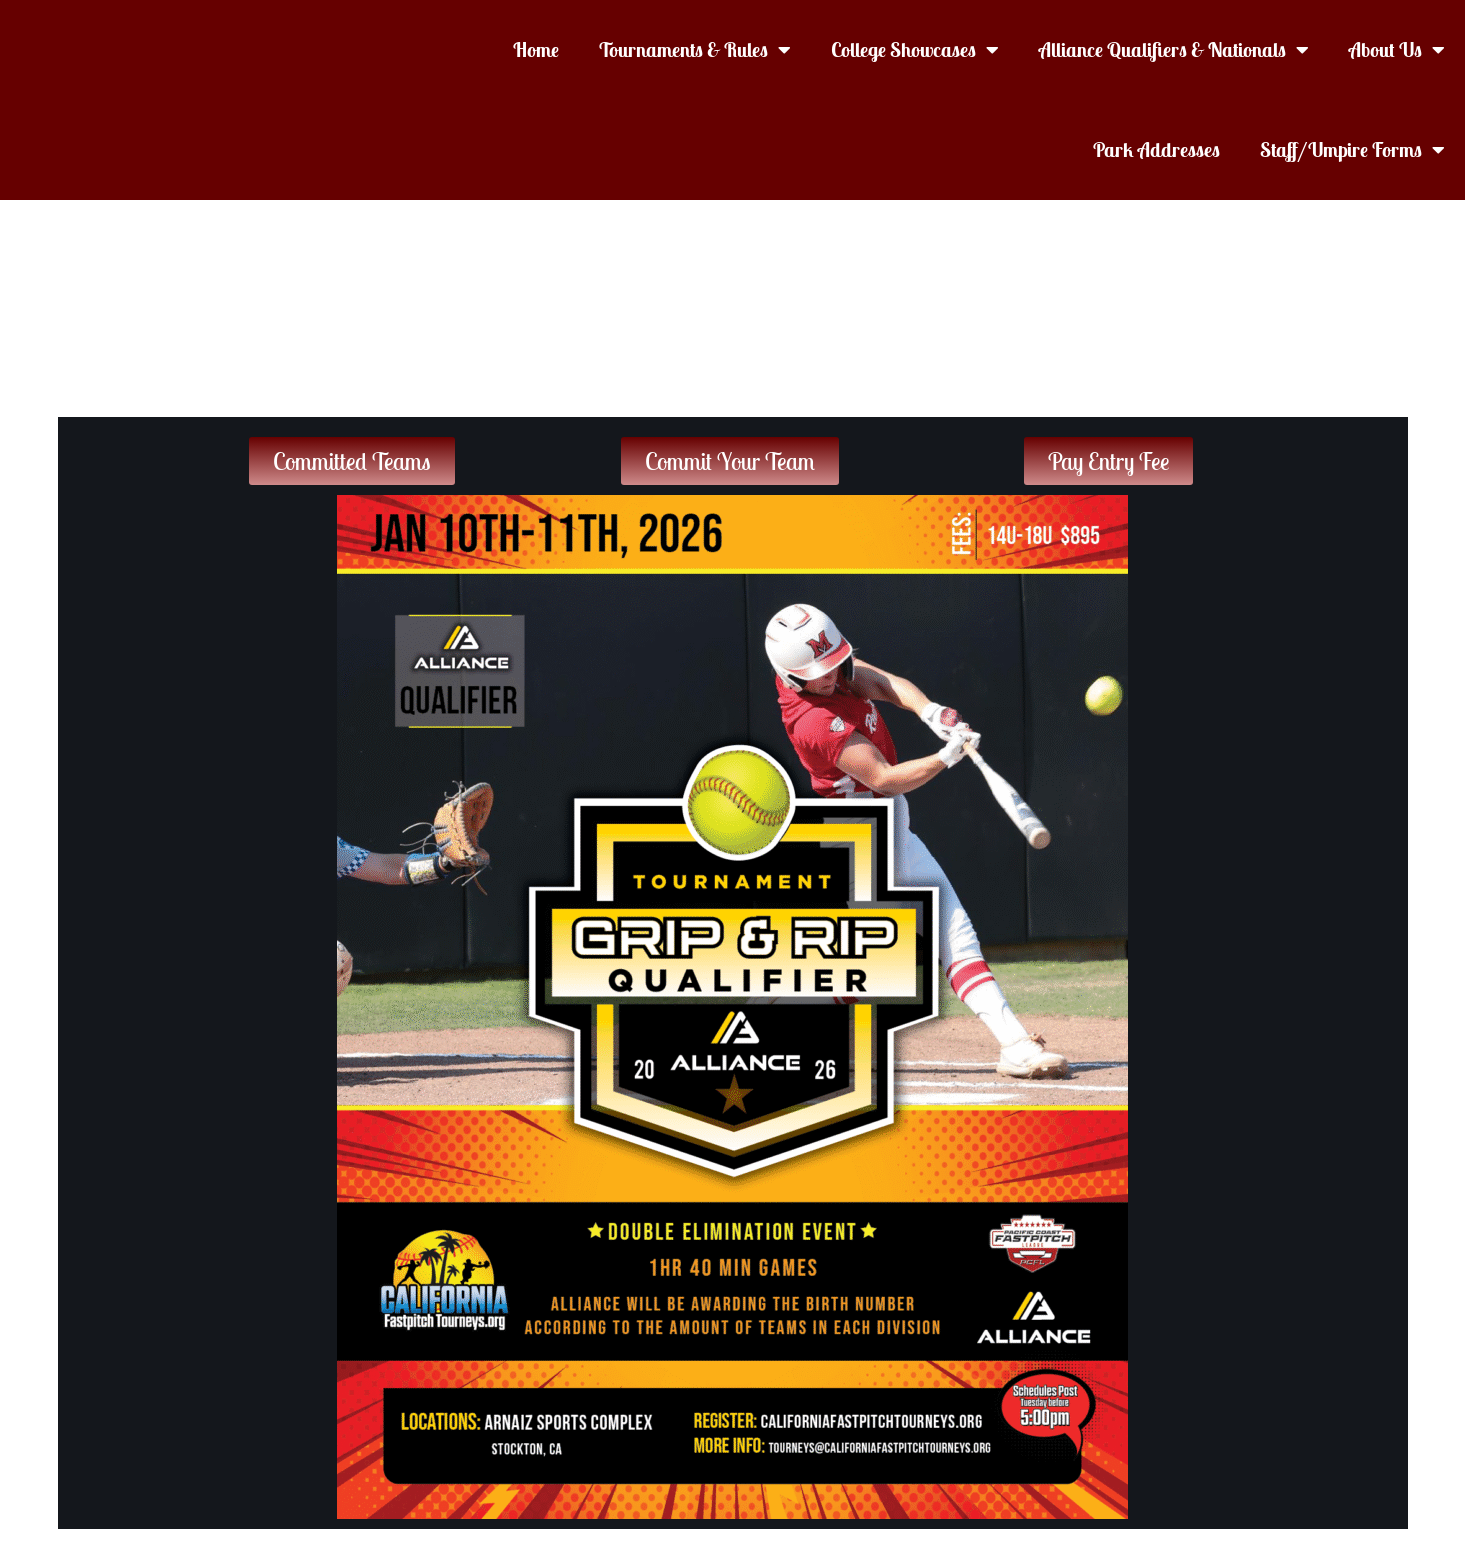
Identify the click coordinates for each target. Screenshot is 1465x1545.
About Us (1397, 50)
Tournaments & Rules (695, 50)
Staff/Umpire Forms (1352, 150)
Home (536, 49)
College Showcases (915, 50)
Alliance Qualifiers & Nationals (1174, 50)
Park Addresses (1156, 149)
